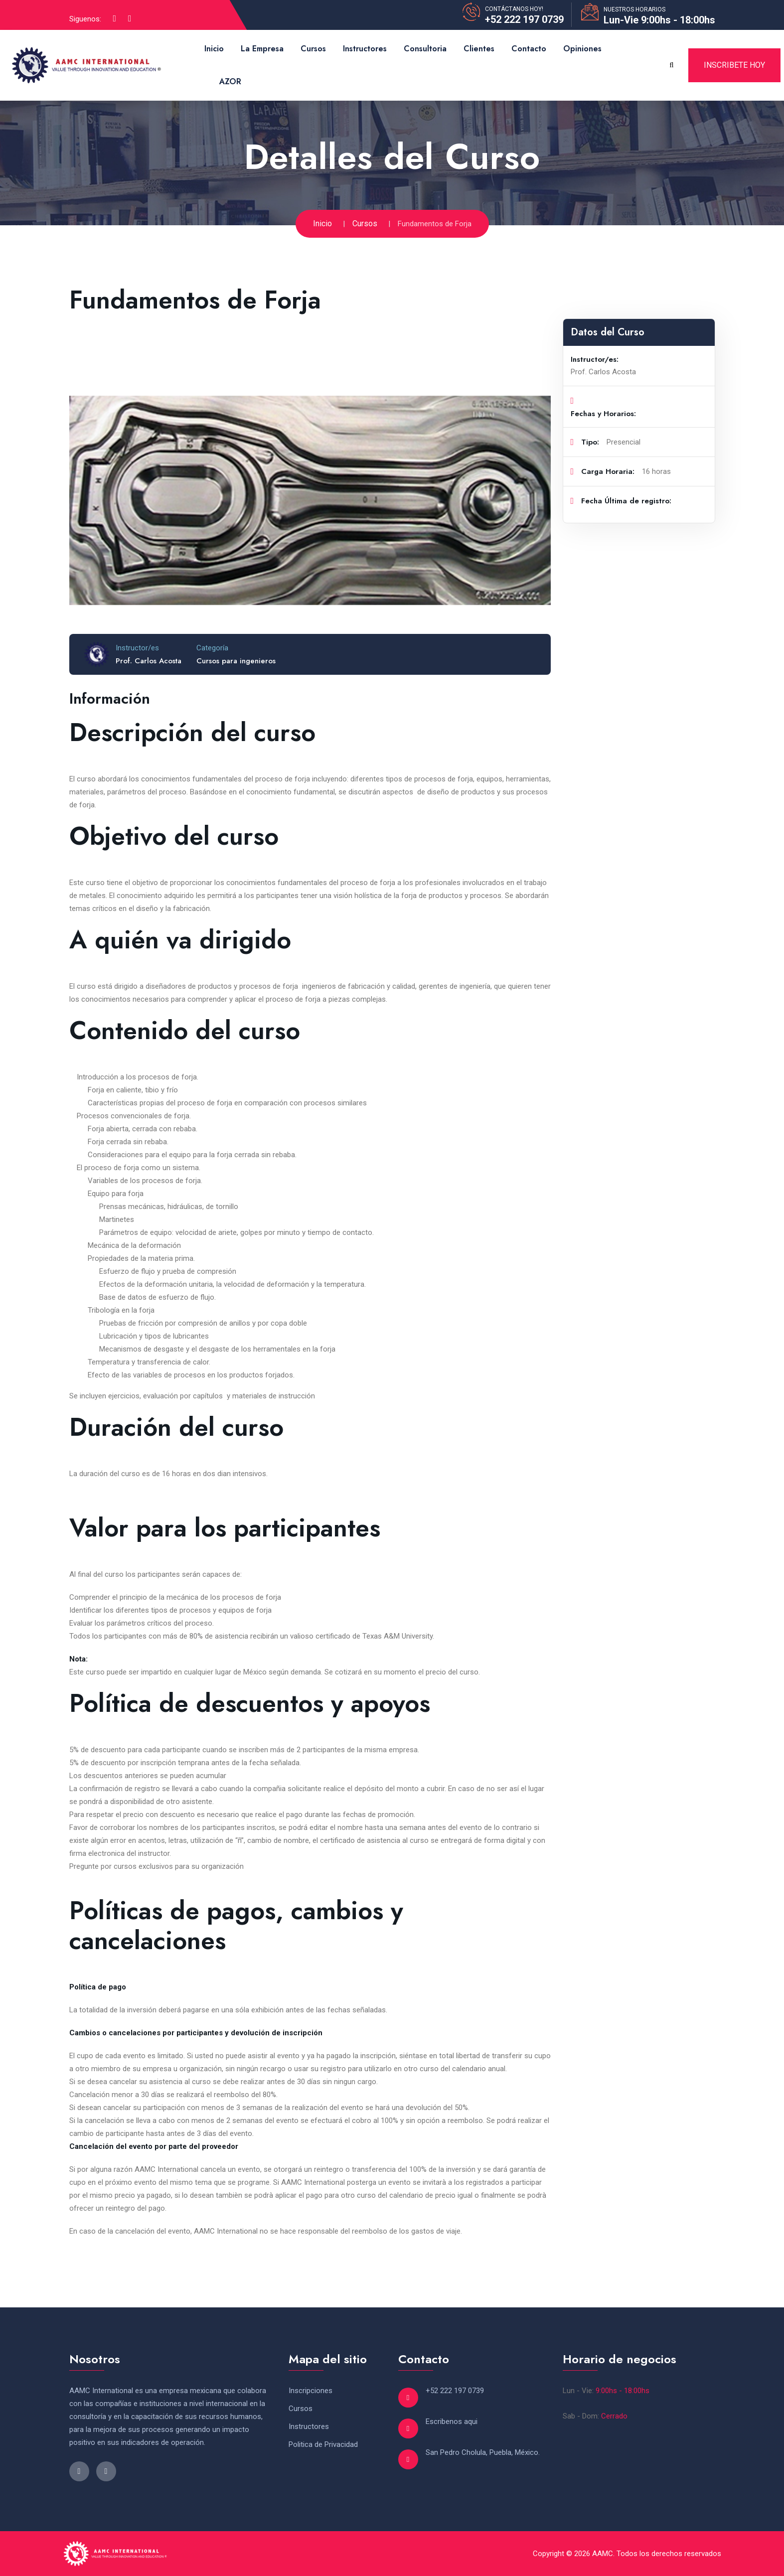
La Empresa (262, 48)
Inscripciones (310, 2390)
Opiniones (582, 48)
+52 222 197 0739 (524, 19)
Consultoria (425, 48)
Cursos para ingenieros (236, 660)
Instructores (365, 48)
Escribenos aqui (451, 2421)
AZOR (230, 81)
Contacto (528, 48)
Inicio (214, 48)
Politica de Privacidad (323, 2444)
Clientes (479, 48)
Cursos (313, 48)
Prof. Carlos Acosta (148, 660)
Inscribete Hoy (734, 65)
